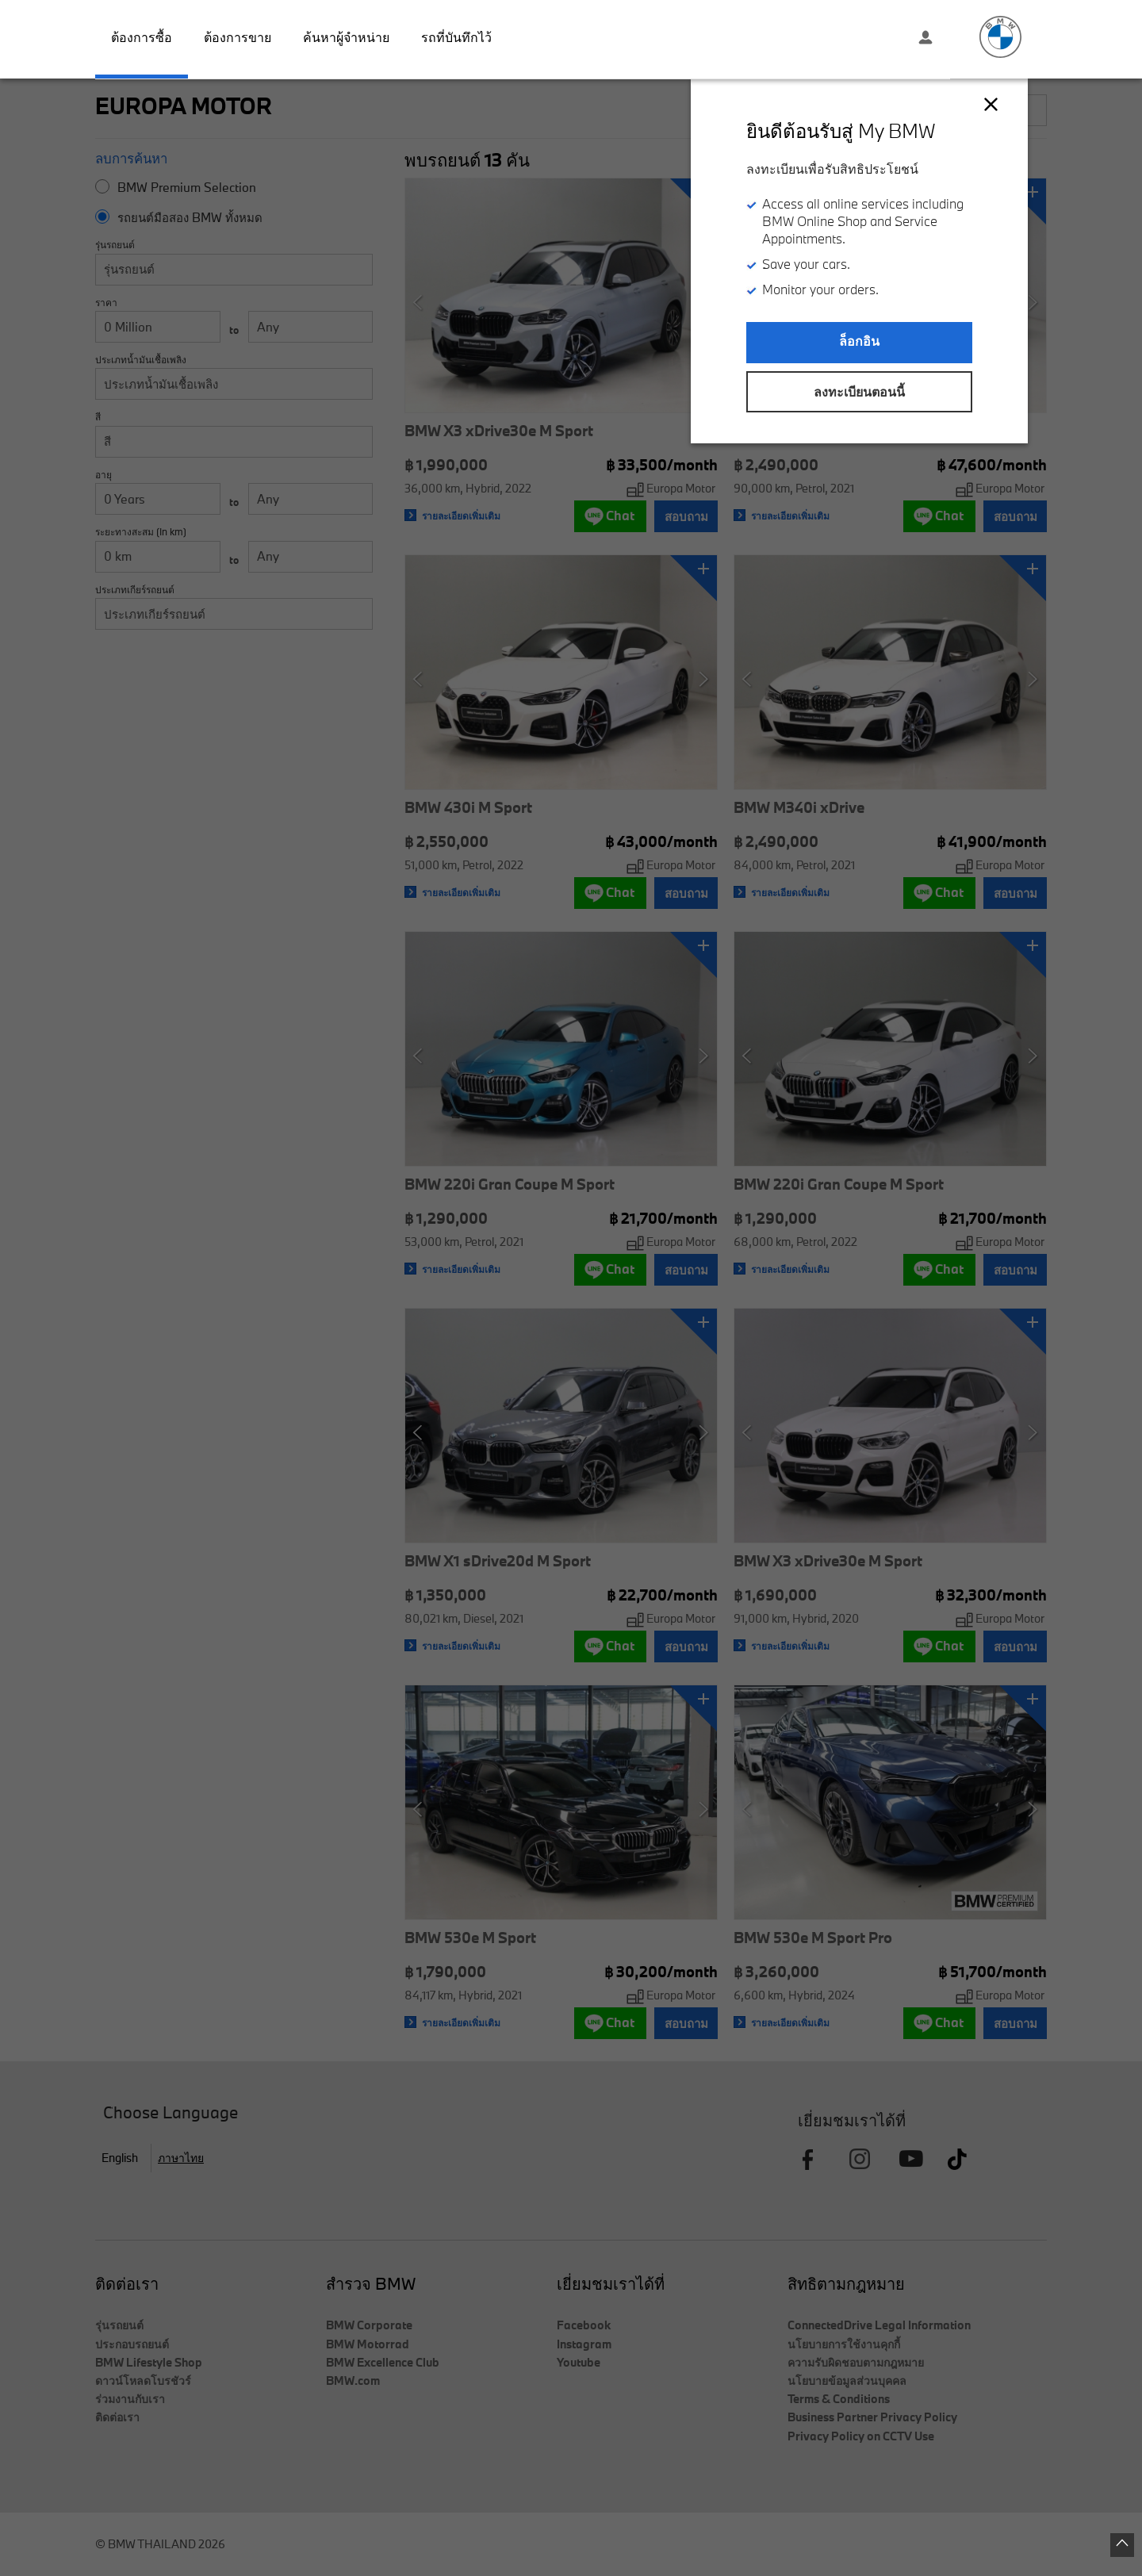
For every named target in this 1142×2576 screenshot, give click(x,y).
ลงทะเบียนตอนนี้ (859, 392)
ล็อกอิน (859, 341)
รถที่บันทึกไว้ (456, 37)
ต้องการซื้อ (141, 37)
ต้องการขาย (237, 37)
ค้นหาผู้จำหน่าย (346, 37)
